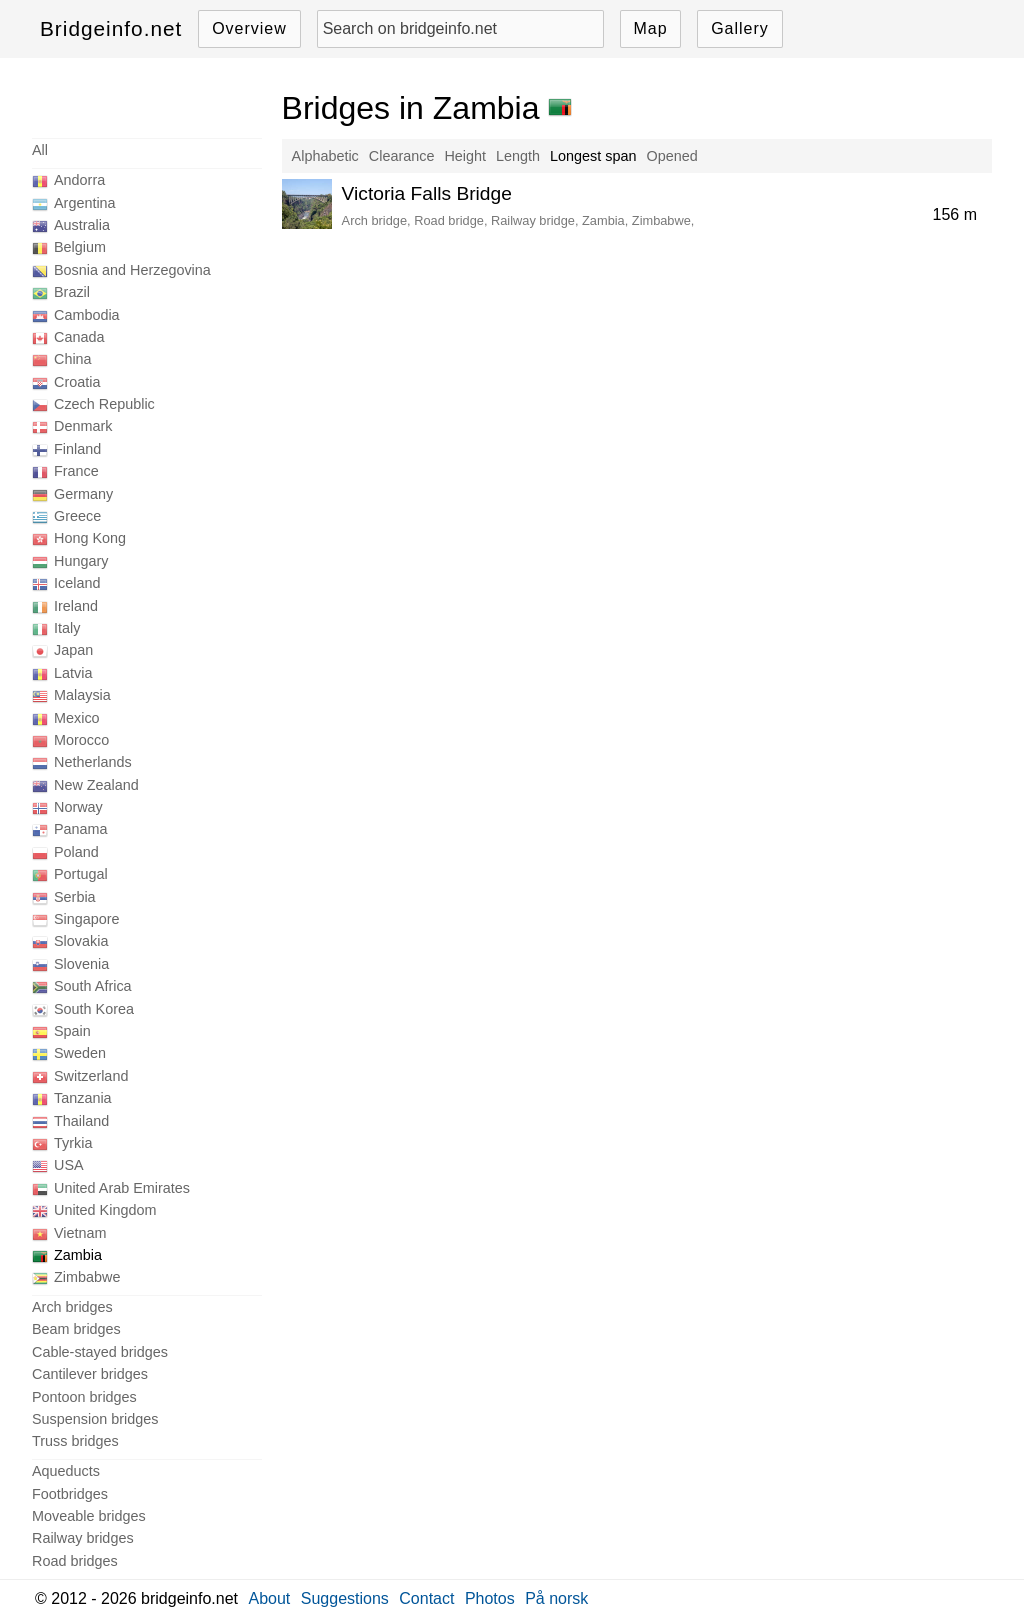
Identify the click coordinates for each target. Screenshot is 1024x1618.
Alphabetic (325, 156)
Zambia (78, 1255)
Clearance (402, 156)
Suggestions (345, 1598)
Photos (490, 1598)
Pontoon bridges (84, 1397)
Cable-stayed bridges (100, 1352)
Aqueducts (66, 1471)
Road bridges (75, 1561)
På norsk (556, 1598)
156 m (955, 214)
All (40, 150)
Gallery (740, 28)
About (270, 1598)
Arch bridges (72, 1307)
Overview (249, 28)
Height (465, 156)
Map (650, 28)
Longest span (593, 156)
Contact (426, 1598)
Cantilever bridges (90, 1374)
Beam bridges (76, 1329)
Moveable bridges (89, 1516)
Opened (671, 156)
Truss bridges (75, 1441)
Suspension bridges (95, 1419)
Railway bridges (83, 1538)
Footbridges (70, 1494)
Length (518, 156)
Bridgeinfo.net (111, 28)
